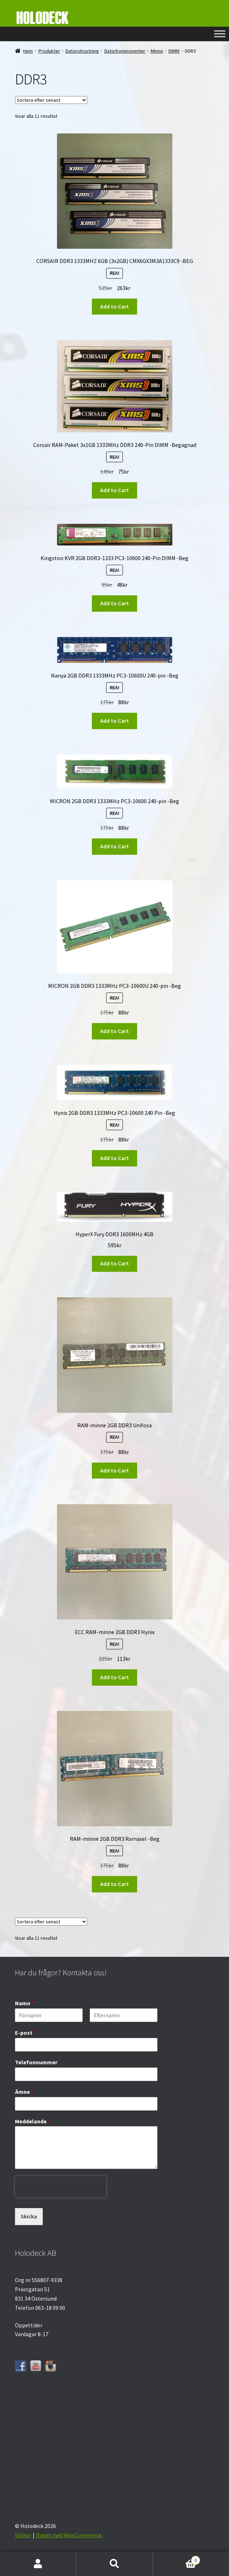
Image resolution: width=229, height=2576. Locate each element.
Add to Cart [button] (114, 306)
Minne (157, 51)
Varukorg (176, 2559)
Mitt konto (38, 2564)
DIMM (173, 51)
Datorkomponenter (124, 51)
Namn (24, 2003)
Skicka (29, 2216)
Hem (28, 51)
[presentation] (60, 2202)
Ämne (24, 2091)
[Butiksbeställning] (51, 100)
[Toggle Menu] (219, 33)
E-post (25, 2032)
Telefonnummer (36, 2062)
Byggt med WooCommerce (69, 2535)
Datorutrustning (82, 51)
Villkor (23, 2535)
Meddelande (32, 2121)
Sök (114, 2564)
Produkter (49, 51)
